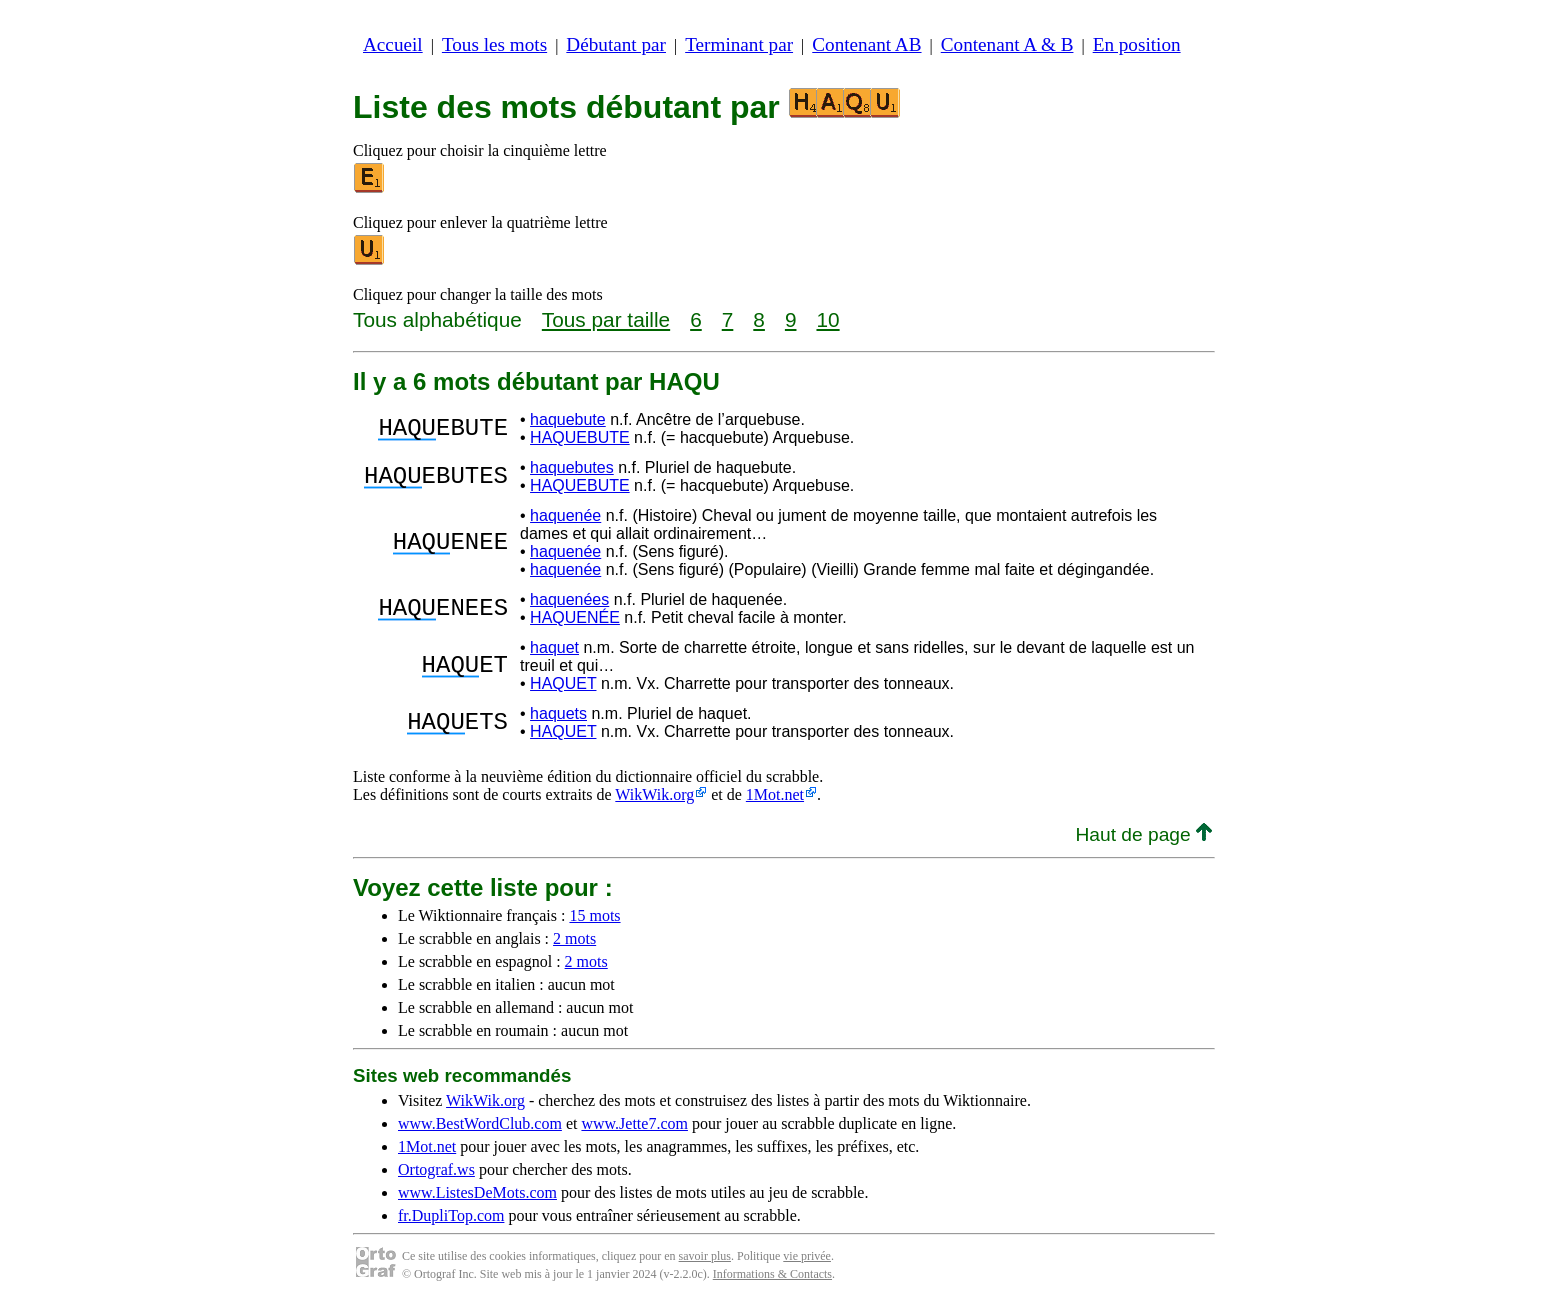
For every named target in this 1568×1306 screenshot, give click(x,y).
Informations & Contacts (772, 1274)
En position (1137, 44)
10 (827, 319)
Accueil (393, 44)
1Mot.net (775, 794)
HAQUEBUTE (580, 437)
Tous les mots (494, 44)
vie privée (807, 1256)
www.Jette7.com (634, 1123)
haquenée (565, 515)
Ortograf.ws (436, 1169)
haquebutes (572, 467)
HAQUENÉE (575, 617)
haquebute (568, 419)
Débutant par (616, 44)
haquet (554, 647)
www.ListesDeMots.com (477, 1192)
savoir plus (705, 1256)
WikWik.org (654, 794)
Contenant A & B (1007, 44)
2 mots (574, 938)
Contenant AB (866, 44)
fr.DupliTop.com (451, 1215)
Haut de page (1143, 834)
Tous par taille (606, 319)
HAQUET (563, 683)
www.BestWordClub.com (480, 1123)
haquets (558, 713)
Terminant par (739, 44)
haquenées (569, 599)
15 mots (594, 915)
